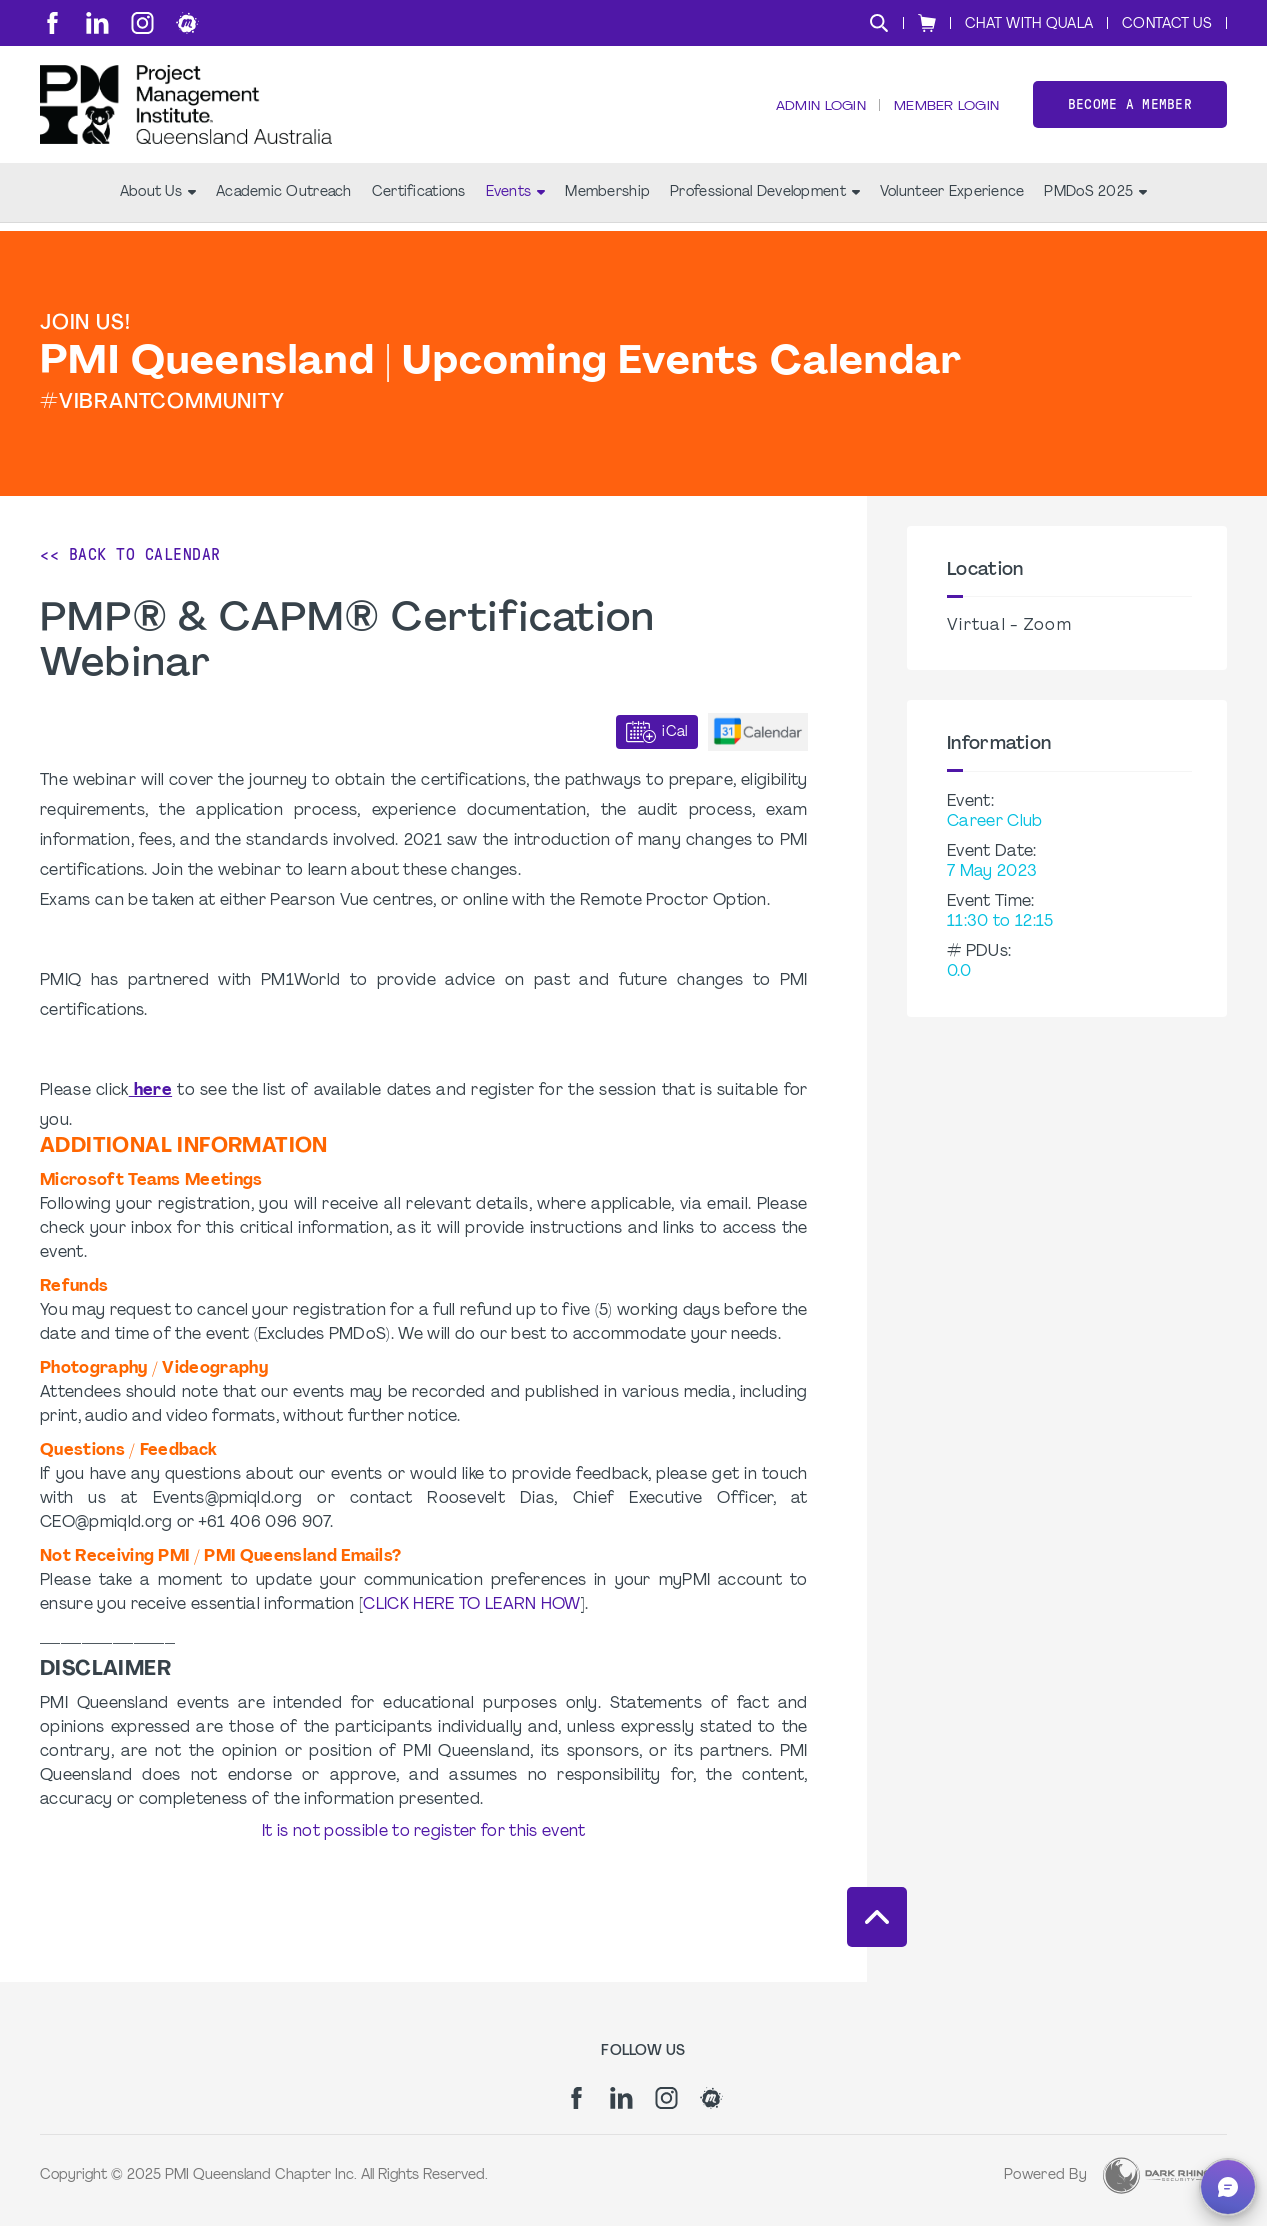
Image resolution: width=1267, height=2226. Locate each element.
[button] (1228, 2187)
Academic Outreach (284, 200)
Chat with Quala (1029, 24)
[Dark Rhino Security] (1157, 2175)
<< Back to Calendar (130, 554)
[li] (97, 23)
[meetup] (187, 23)
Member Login (945, 110)
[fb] (52, 23)
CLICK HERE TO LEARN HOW (471, 1605)
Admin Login (817, 110)
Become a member (1130, 108)
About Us (158, 200)
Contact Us (1167, 24)
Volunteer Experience (952, 200)
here (150, 1091)
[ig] (142, 23)
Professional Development (765, 200)
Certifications (419, 200)
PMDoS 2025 (1095, 200)
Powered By (1045, 2175)
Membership (607, 200)
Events (516, 200)
